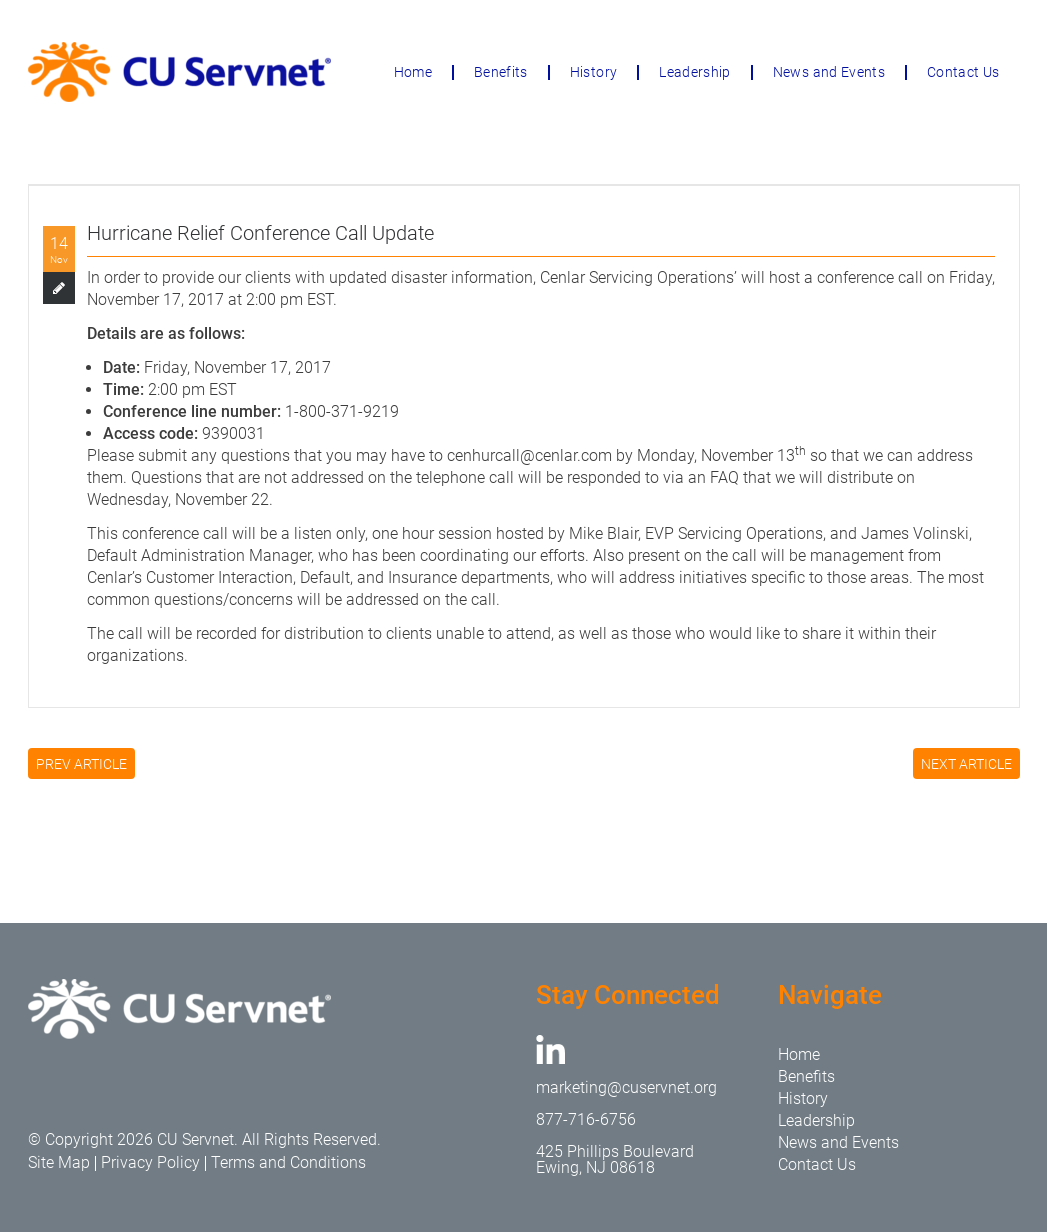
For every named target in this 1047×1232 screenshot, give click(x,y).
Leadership (695, 72)
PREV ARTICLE (81, 764)
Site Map (59, 1162)
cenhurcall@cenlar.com (529, 455)
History (593, 72)
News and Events (829, 72)
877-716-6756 (586, 1119)
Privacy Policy (150, 1162)
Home (413, 72)
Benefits (501, 72)
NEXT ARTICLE (966, 764)
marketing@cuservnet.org (626, 1087)
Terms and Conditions (288, 1162)
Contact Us (963, 72)
